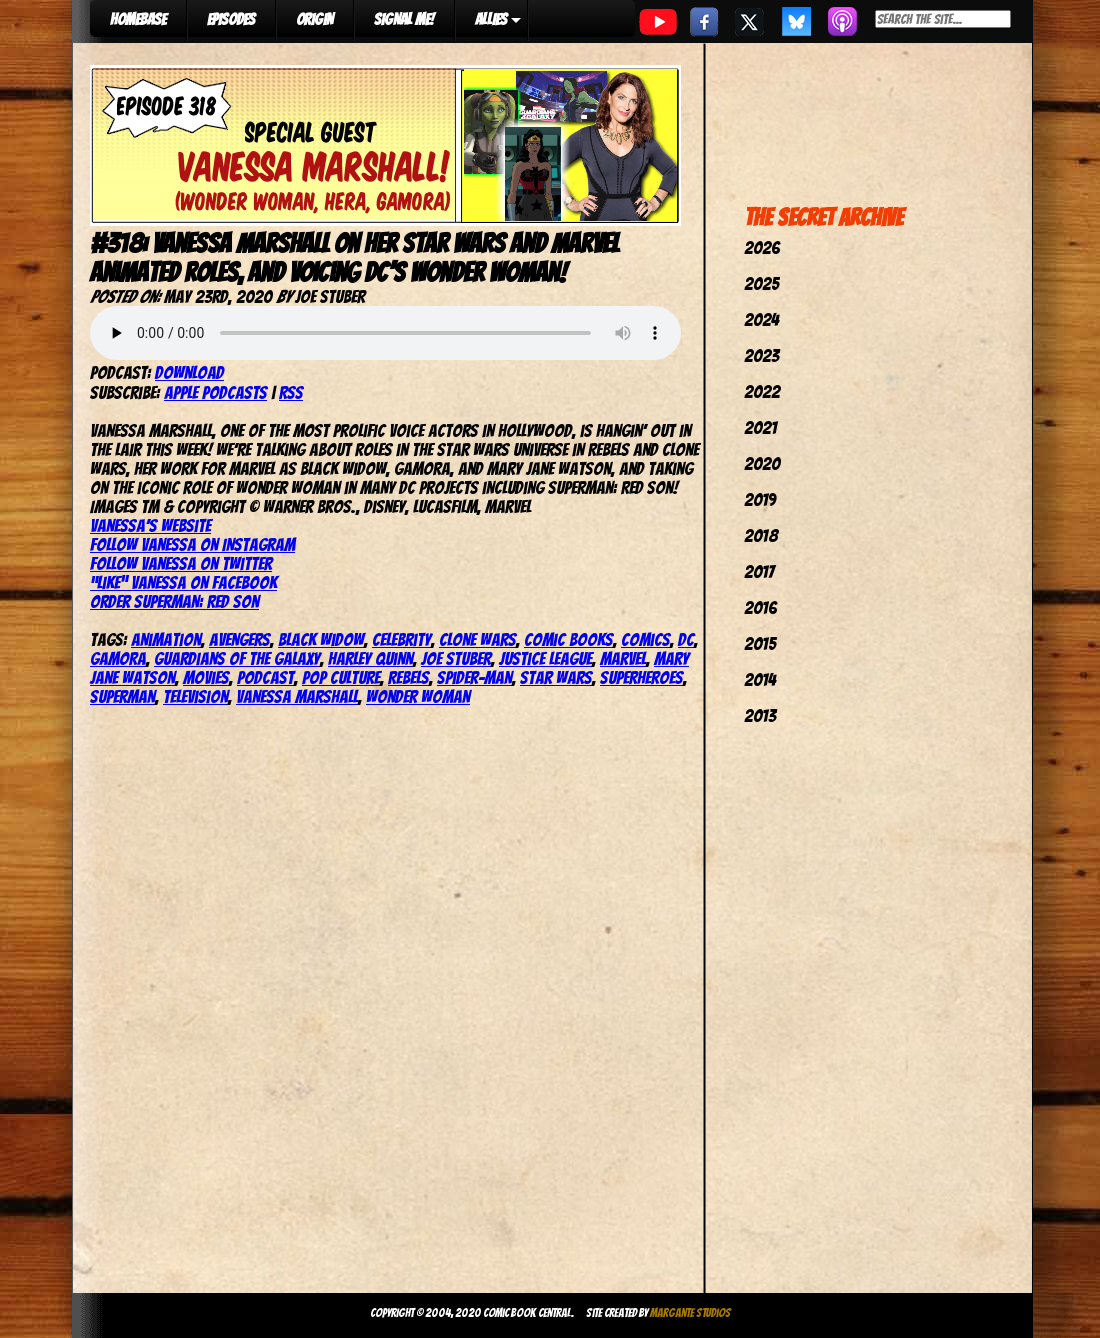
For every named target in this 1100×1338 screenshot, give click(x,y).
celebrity (401, 639)
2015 (760, 643)
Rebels (408, 677)
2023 (761, 355)
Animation (166, 639)
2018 (761, 535)
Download (189, 372)
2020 (762, 463)
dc (686, 639)
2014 (760, 679)
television (195, 696)
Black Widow (321, 639)
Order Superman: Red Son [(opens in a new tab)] (174, 601)
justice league (545, 658)
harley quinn (370, 658)
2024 (761, 319)
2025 (761, 283)
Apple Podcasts (215, 392)
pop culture (341, 677)
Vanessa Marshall (297, 696)
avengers (239, 639)
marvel (623, 658)
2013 (760, 715)
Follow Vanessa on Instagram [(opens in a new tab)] (192, 544)
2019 (760, 499)
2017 (759, 571)
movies (206, 677)
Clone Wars (477, 639)
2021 (760, 427)
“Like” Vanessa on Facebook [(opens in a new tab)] (183, 582)
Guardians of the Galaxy (237, 658)
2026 (762, 247)
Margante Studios (690, 1312)
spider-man (474, 677)
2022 (762, 391)
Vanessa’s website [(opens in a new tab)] (150, 525)
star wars (556, 677)
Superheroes (641, 677)
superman (122, 696)
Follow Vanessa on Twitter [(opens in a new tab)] (181, 563)
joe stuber (456, 658)
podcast (265, 677)
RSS (291, 392)
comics (645, 639)
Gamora (118, 658)
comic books (568, 639)
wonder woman (418, 696)
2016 (760, 607)
